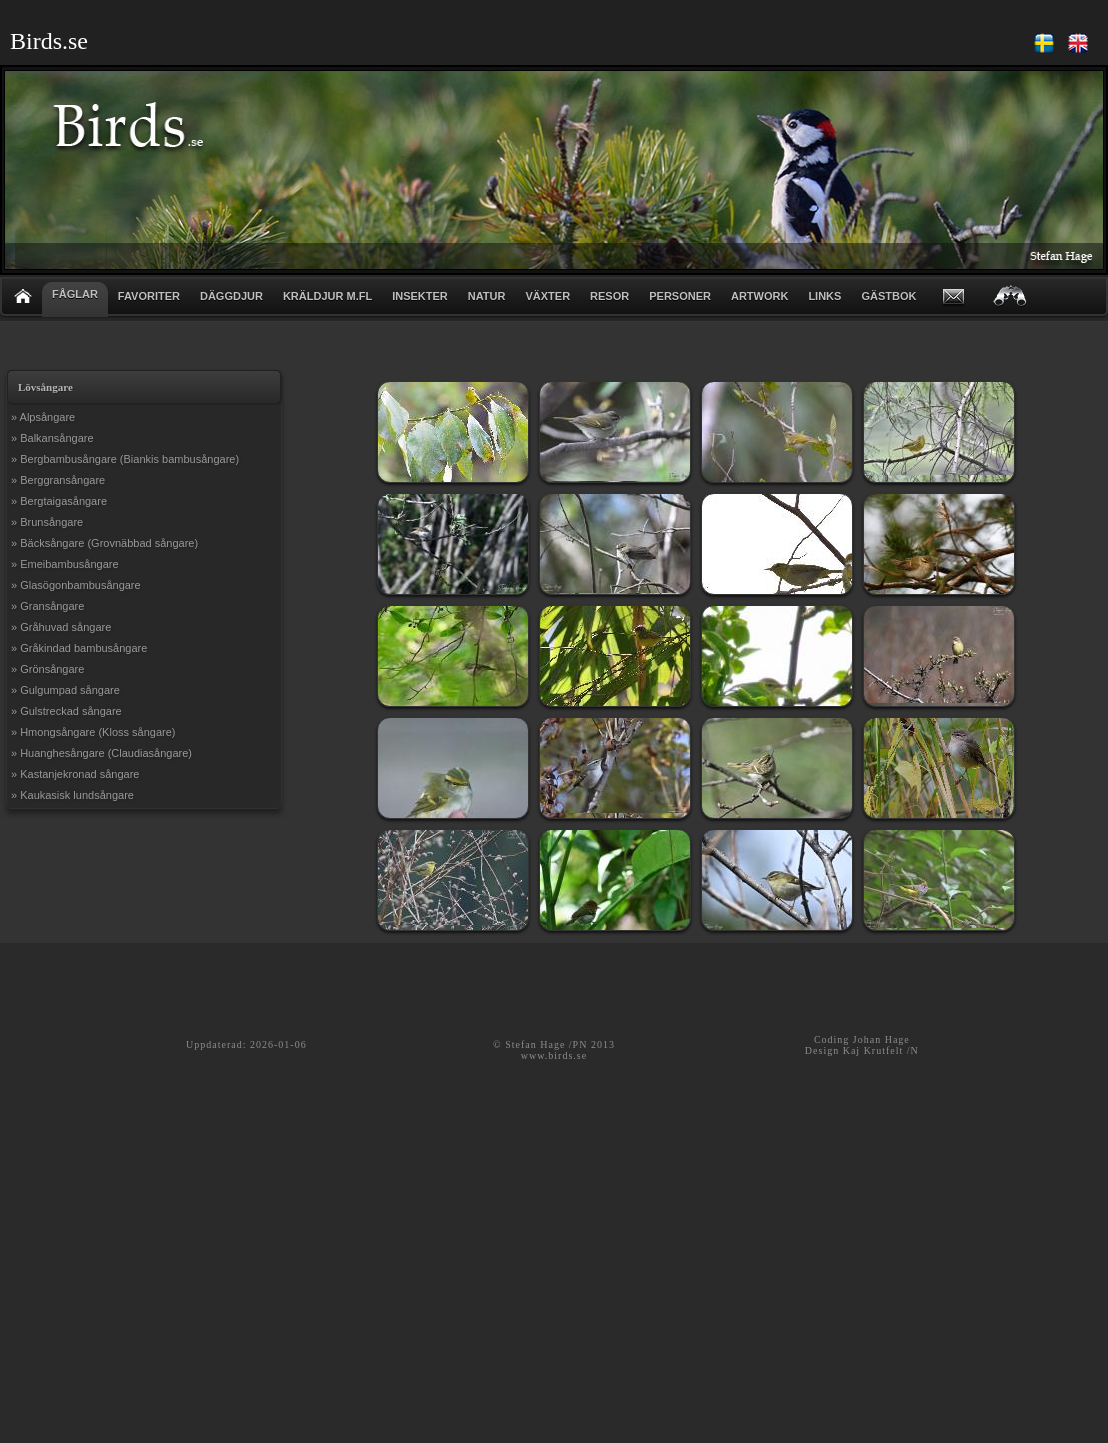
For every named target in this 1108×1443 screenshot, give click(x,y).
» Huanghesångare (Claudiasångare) (101, 753)
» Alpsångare (43, 417)
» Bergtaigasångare (59, 501)
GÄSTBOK (888, 296)
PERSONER (680, 296)
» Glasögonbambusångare (76, 585)
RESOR (609, 296)
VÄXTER (547, 296)
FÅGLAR (75, 294)
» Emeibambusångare (65, 564)
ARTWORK (759, 296)
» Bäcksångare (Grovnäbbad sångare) (104, 543)
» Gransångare (47, 606)
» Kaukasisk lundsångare (72, 795)
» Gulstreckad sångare (66, 711)
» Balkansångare (52, 438)
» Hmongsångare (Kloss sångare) (93, 732)
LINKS (824, 296)
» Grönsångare (47, 669)
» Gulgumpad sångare (65, 690)
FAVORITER (149, 296)
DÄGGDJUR (231, 296)
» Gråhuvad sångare (61, 627)
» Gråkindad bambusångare (79, 648)
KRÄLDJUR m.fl (327, 296)
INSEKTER (420, 296)
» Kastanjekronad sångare (75, 774)
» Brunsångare (47, 522)
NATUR (487, 296)
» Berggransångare (58, 480)
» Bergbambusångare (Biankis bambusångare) (125, 459)
